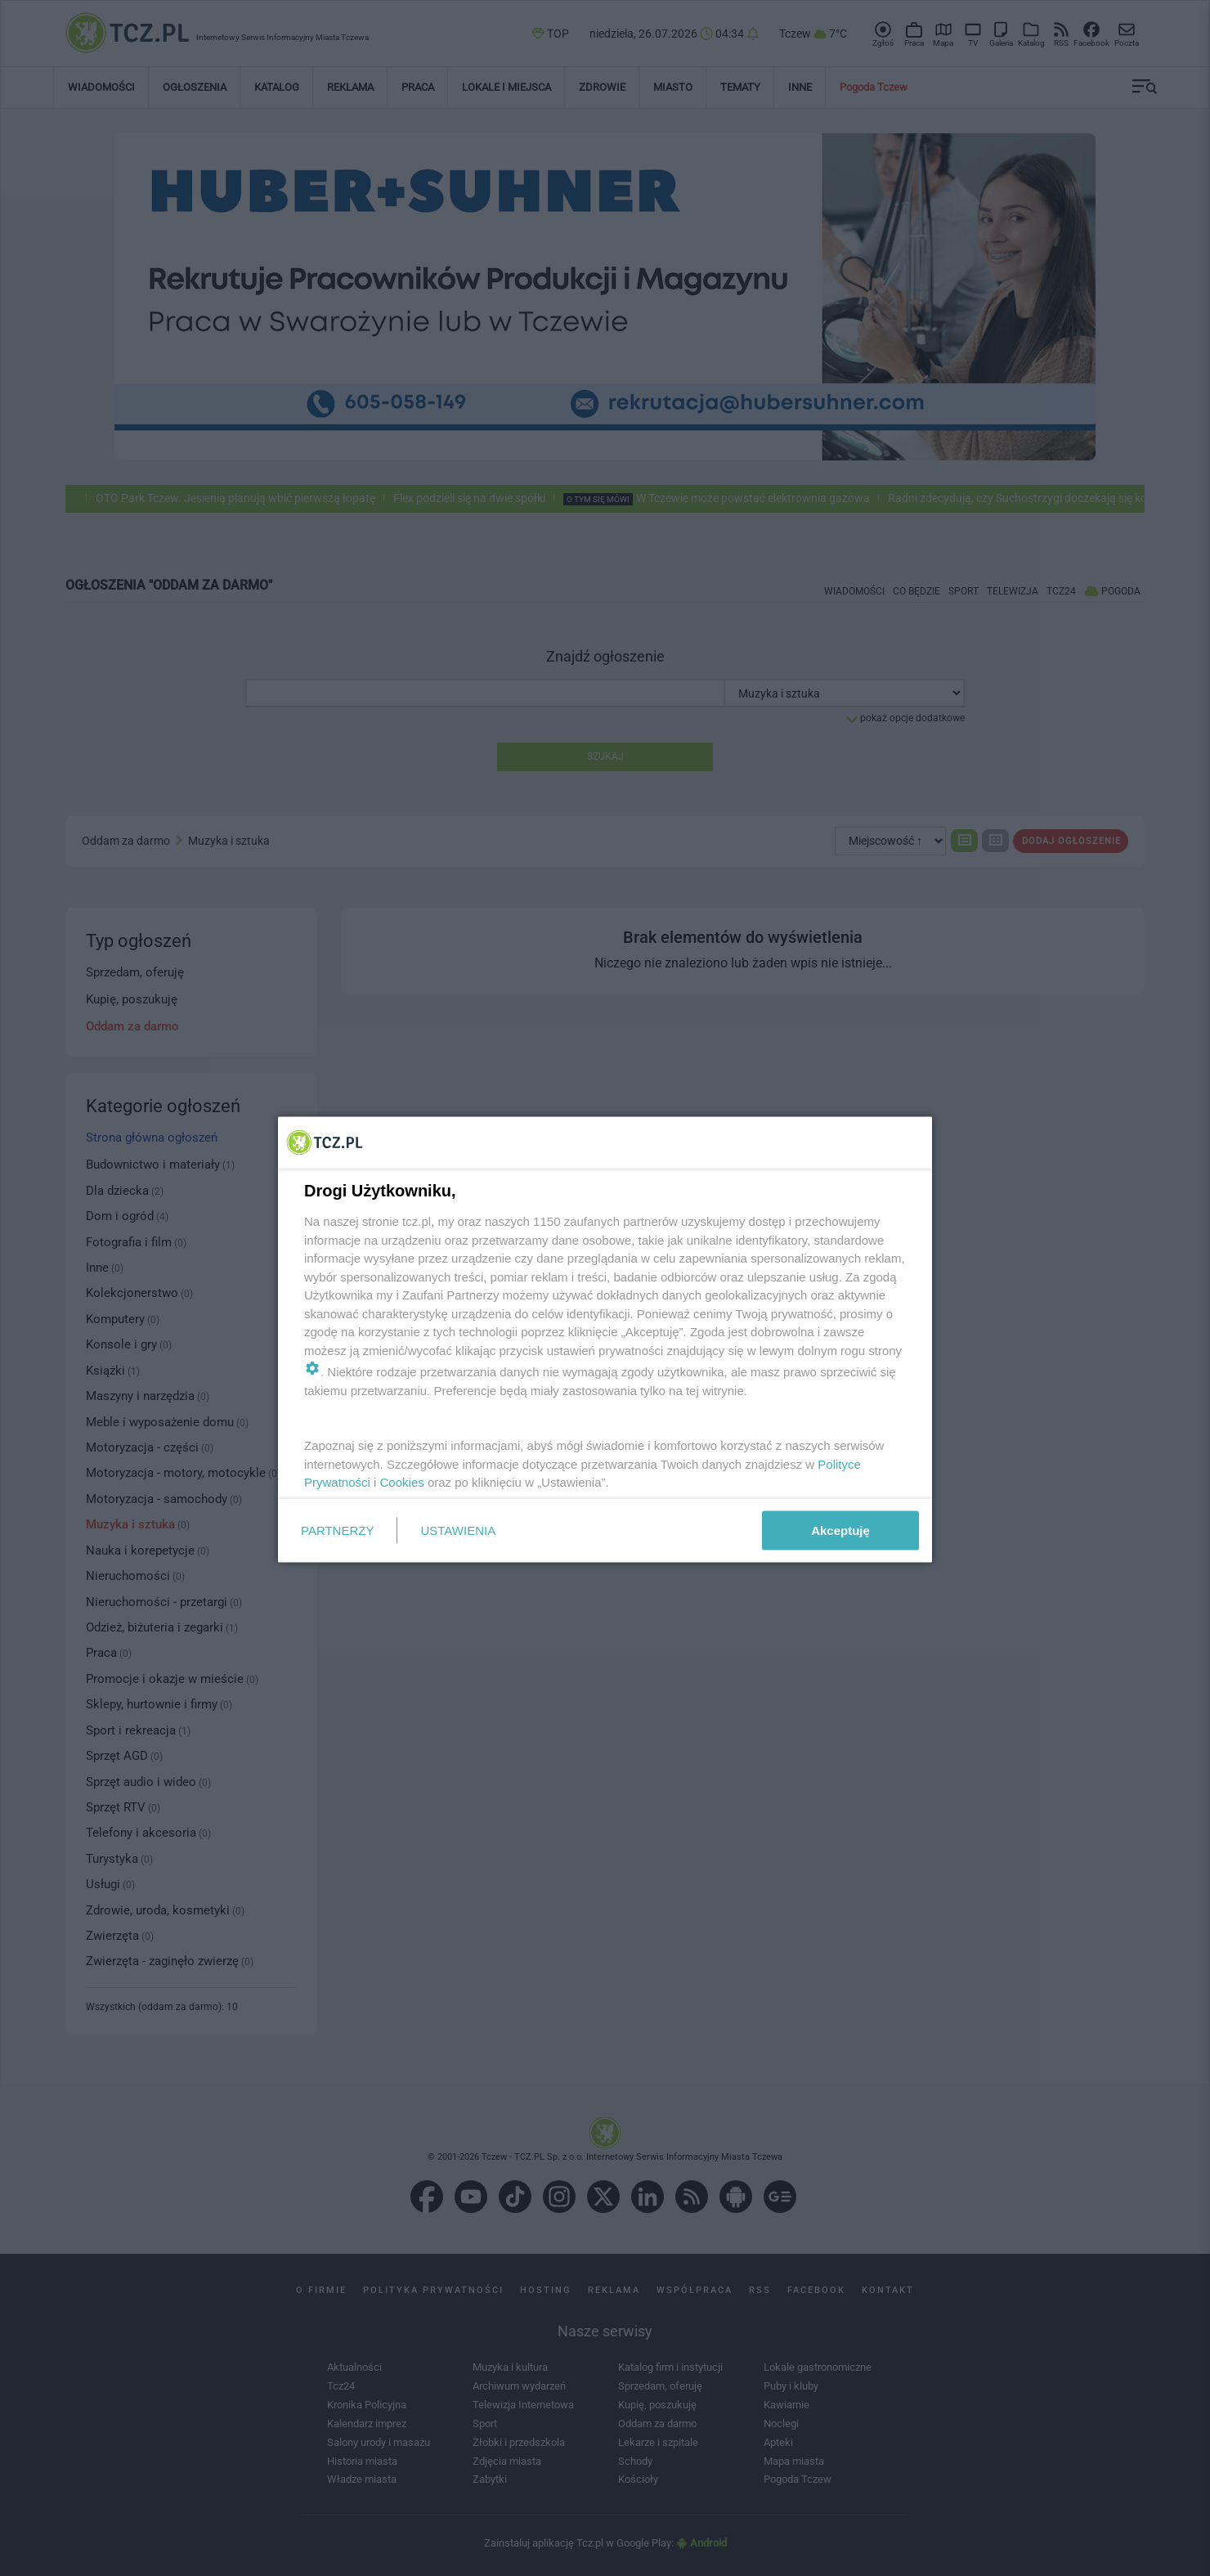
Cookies (402, 1482)
